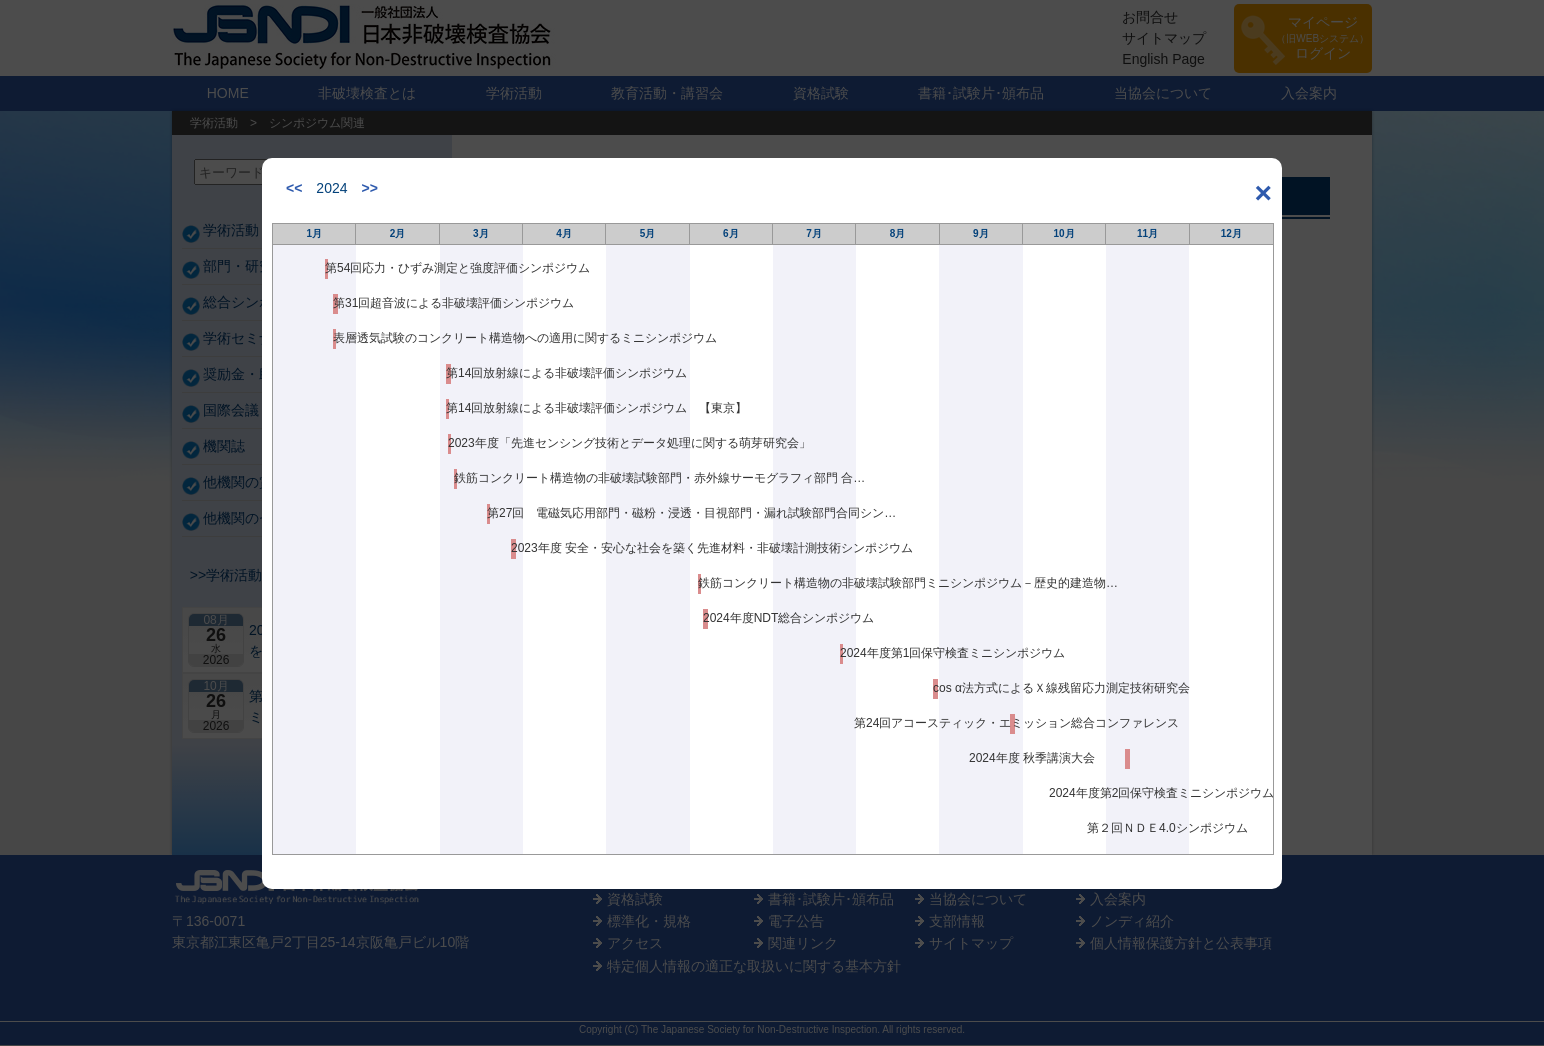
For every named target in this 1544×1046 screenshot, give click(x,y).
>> (370, 188)
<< (294, 188)
